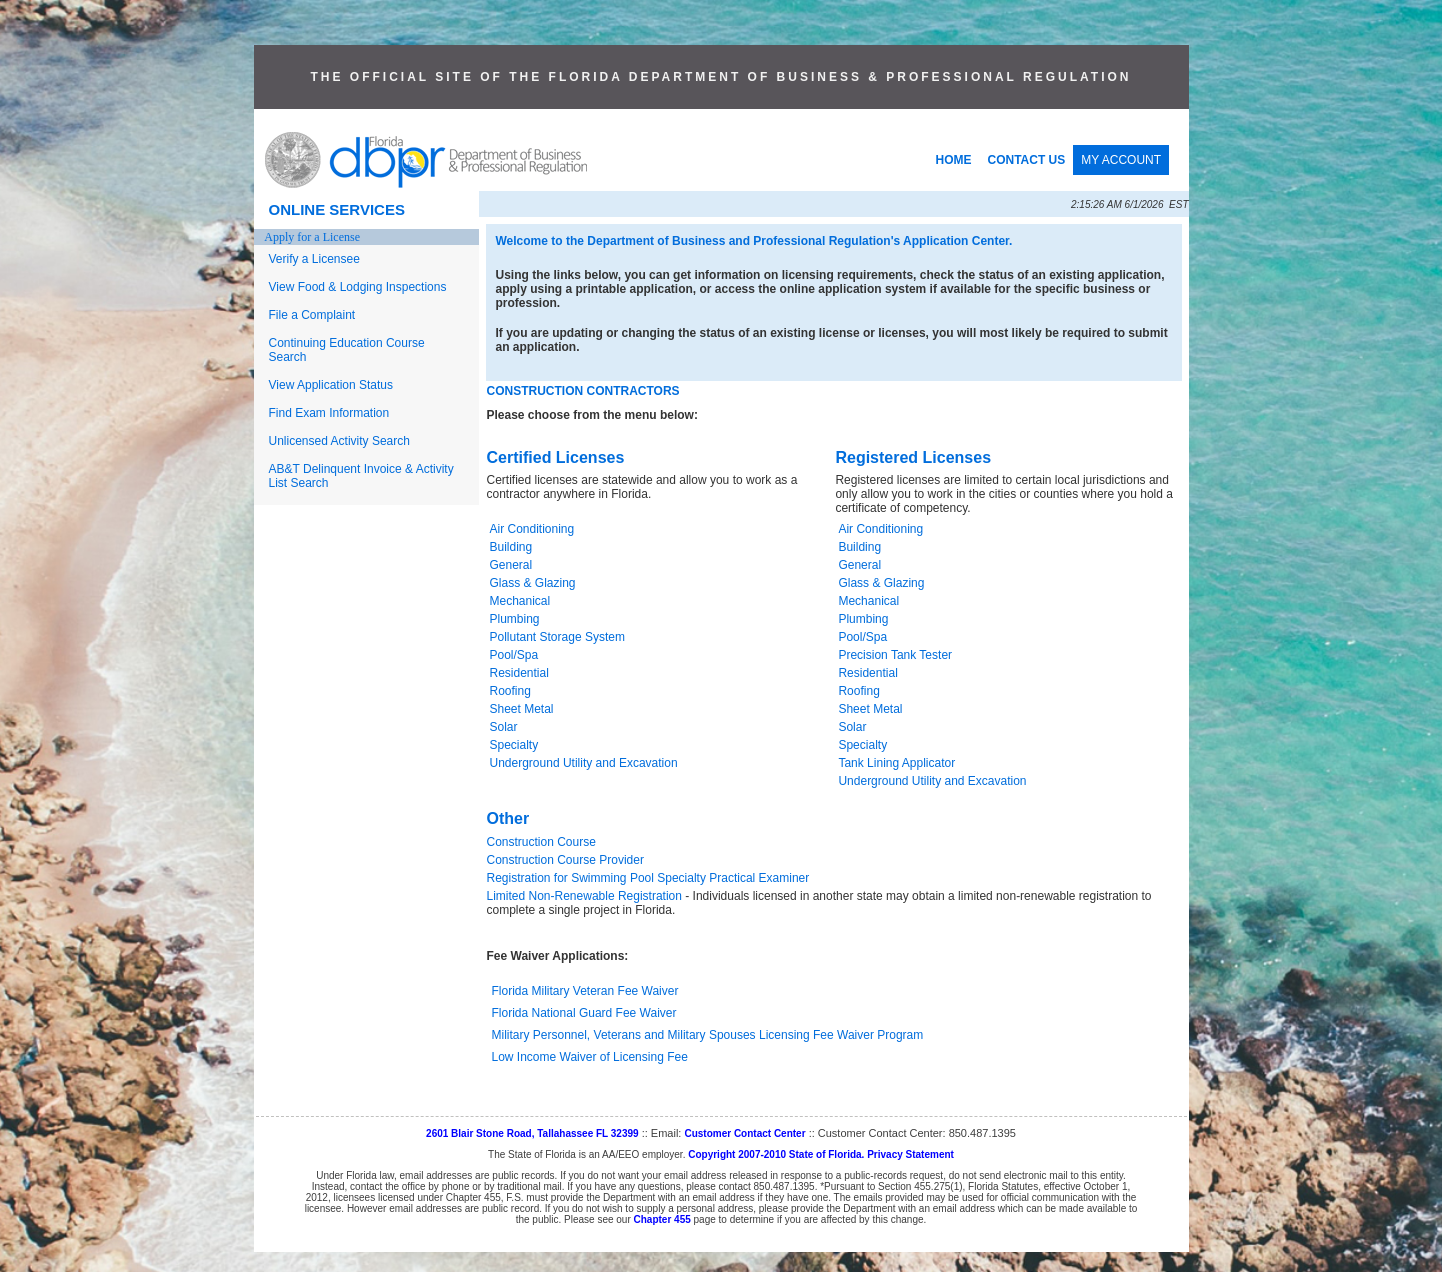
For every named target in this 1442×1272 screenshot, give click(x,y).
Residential (519, 673)
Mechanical (520, 601)
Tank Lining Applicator (896, 763)
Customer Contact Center (744, 1133)
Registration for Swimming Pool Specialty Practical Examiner (648, 878)
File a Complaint (312, 315)
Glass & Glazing (533, 583)
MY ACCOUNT (1121, 160)
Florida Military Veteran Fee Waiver (585, 991)
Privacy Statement (910, 1154)
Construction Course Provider (565, 860)
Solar (504, 727)
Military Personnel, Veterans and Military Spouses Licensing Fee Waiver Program (708, 1035)
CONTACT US (1027, 160)
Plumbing (515, 619)
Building (511, 547)
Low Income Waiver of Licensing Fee (590, 1057)
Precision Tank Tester (895, 655)
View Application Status (331, 385)
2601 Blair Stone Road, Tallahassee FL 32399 (532, 1133)
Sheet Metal (522, 709)
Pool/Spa (514, 655)
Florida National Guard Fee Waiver (584, 1013)
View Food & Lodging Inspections (358, 287)
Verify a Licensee (314, 259)
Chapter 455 (662, 1219)
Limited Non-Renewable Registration (584, 896)
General (511, 565)
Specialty (514, 745)
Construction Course (541, 842)
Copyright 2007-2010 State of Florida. (776, 1154)
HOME (954, 160)
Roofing (510, 691)
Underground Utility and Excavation (584, 763)
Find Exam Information (329, 413)
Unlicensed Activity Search (339, 441)
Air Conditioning (532, 529)
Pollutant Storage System (557, 637)
